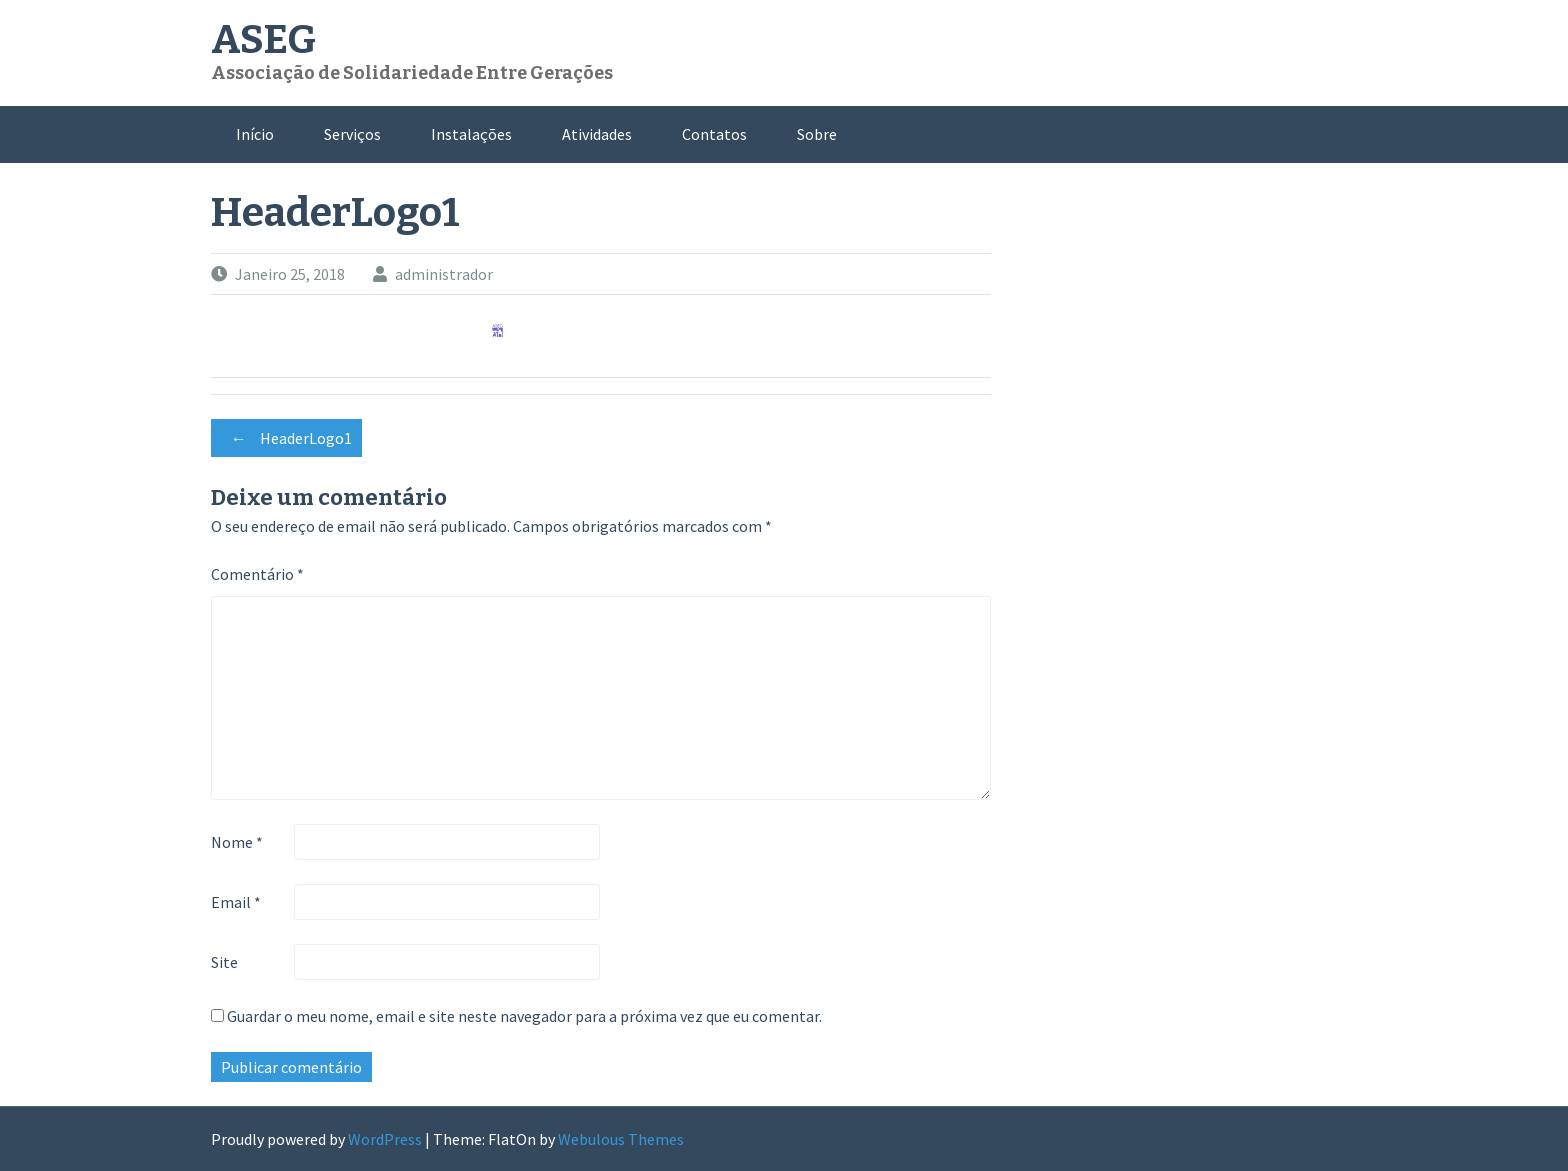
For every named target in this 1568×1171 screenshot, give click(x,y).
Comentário (257, 574)
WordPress (385, 1139)
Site (224, 962)
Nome (237, 842)
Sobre (817, 134)
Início (255, 134)
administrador (444, 274)
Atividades (597, 134)
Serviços (352, 134)
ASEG (263, 40)
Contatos (714, 134)
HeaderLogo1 (286, 438)
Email (236, 902)
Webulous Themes (621, 1139)
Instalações (471, 134)
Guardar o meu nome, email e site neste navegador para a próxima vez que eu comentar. (524, 1016)
